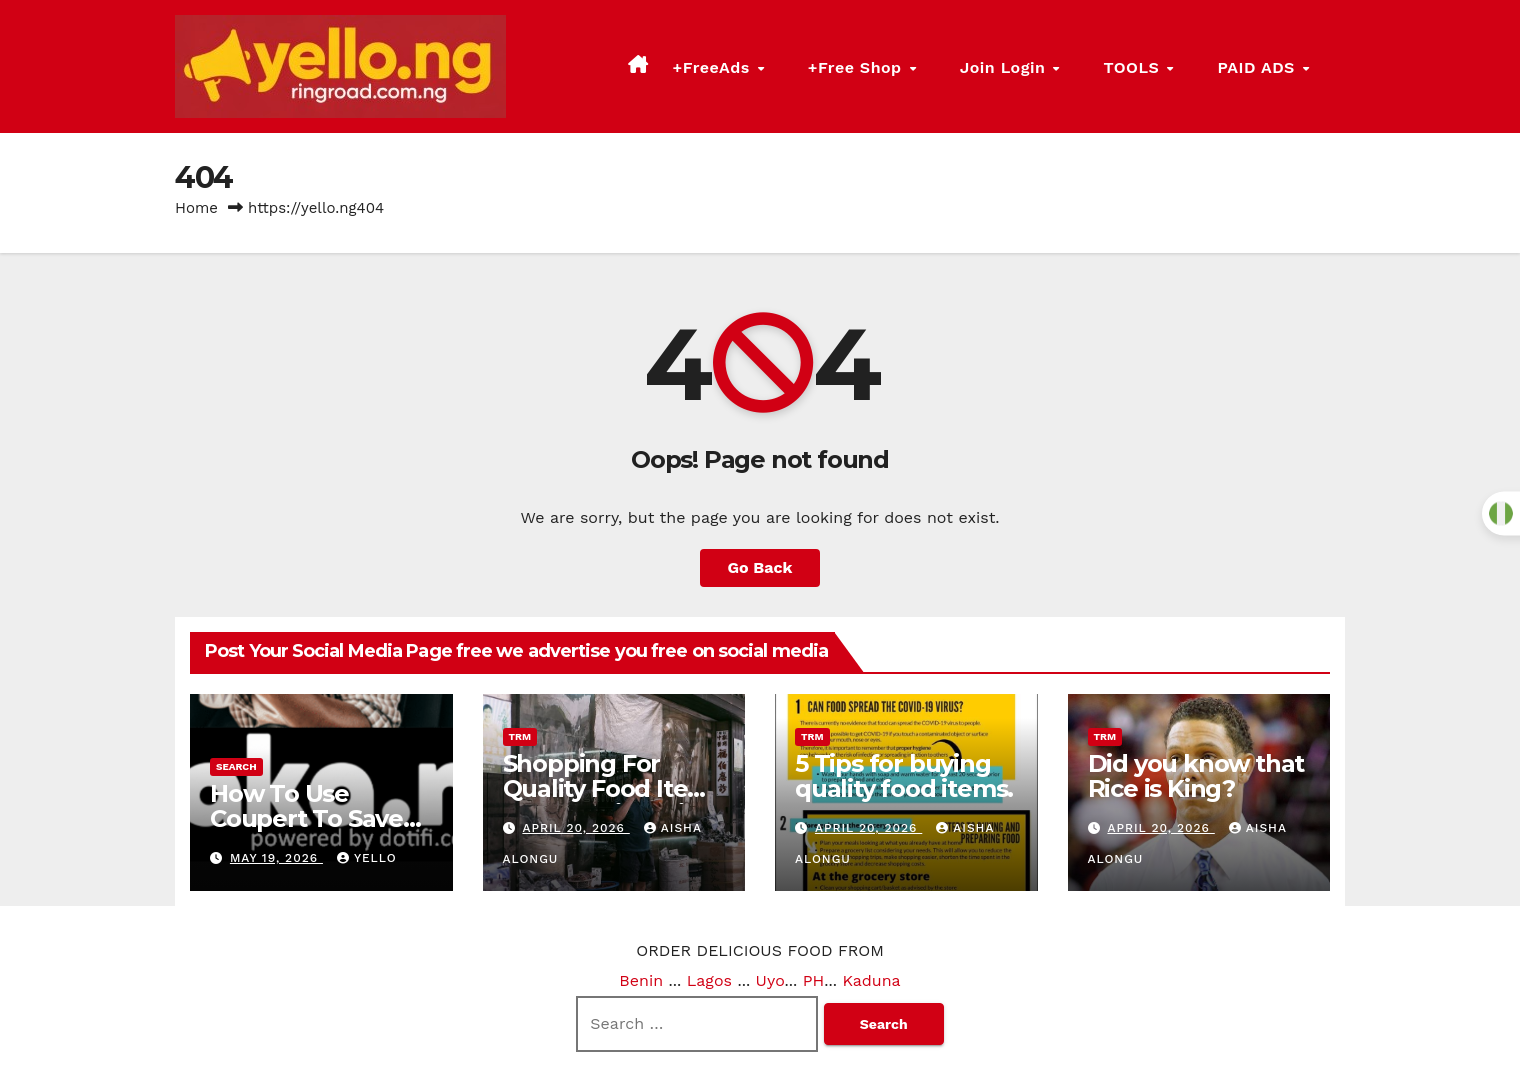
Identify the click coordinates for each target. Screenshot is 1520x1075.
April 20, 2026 (575, 828)
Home (196, 208)
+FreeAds (852, 66)
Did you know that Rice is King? (1196, 776)
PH (814, 980)
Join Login (1088, 66)
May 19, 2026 (276, 858)
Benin (641, 980)
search (236, 766)
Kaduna (871, 980)
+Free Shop (967, 66)
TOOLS (1189, 66)
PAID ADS (1286, 66)
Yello (367, 858)
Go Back (760, 567)
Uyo (770, 980)
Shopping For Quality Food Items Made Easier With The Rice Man (613, 801)
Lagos (709, 980)
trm (520, 736)
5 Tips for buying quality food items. (904, 776)
